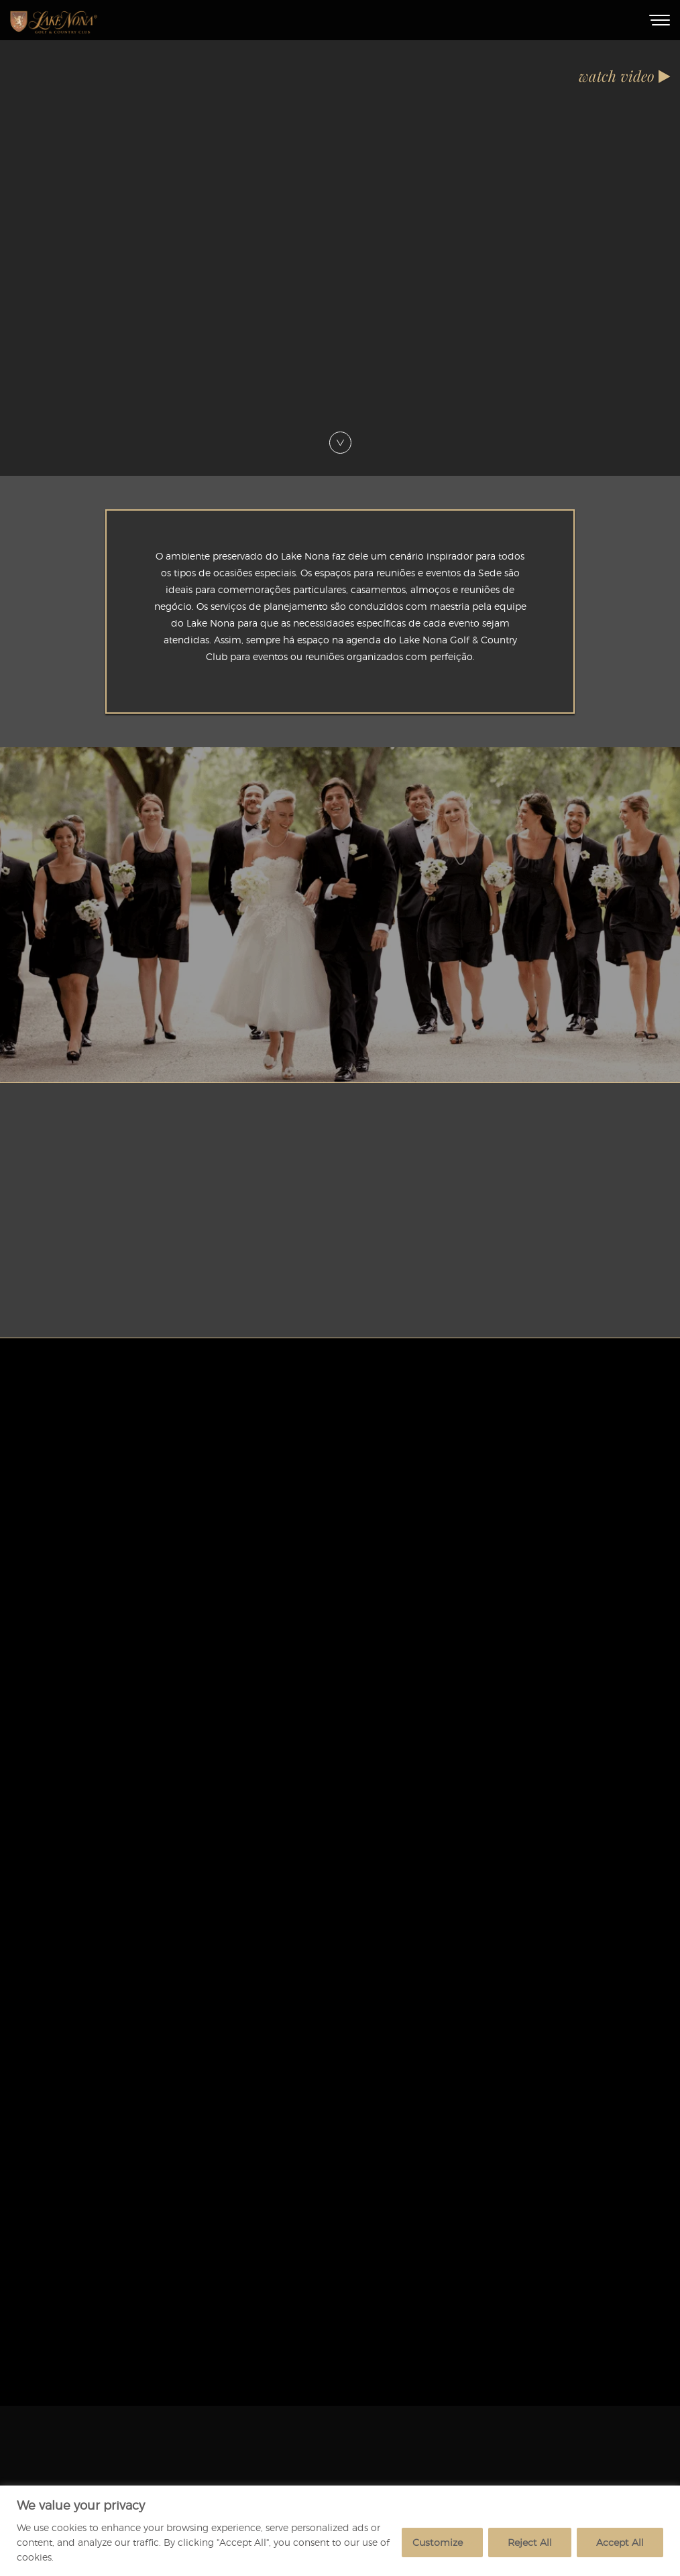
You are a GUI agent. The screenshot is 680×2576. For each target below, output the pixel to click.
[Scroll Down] (340, 437)
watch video (624, 76)
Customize (437, 2542)
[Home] (53, 20)
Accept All (620, 2542)
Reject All (530, 2542)
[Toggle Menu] (659, 20)
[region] (340, 2531)
